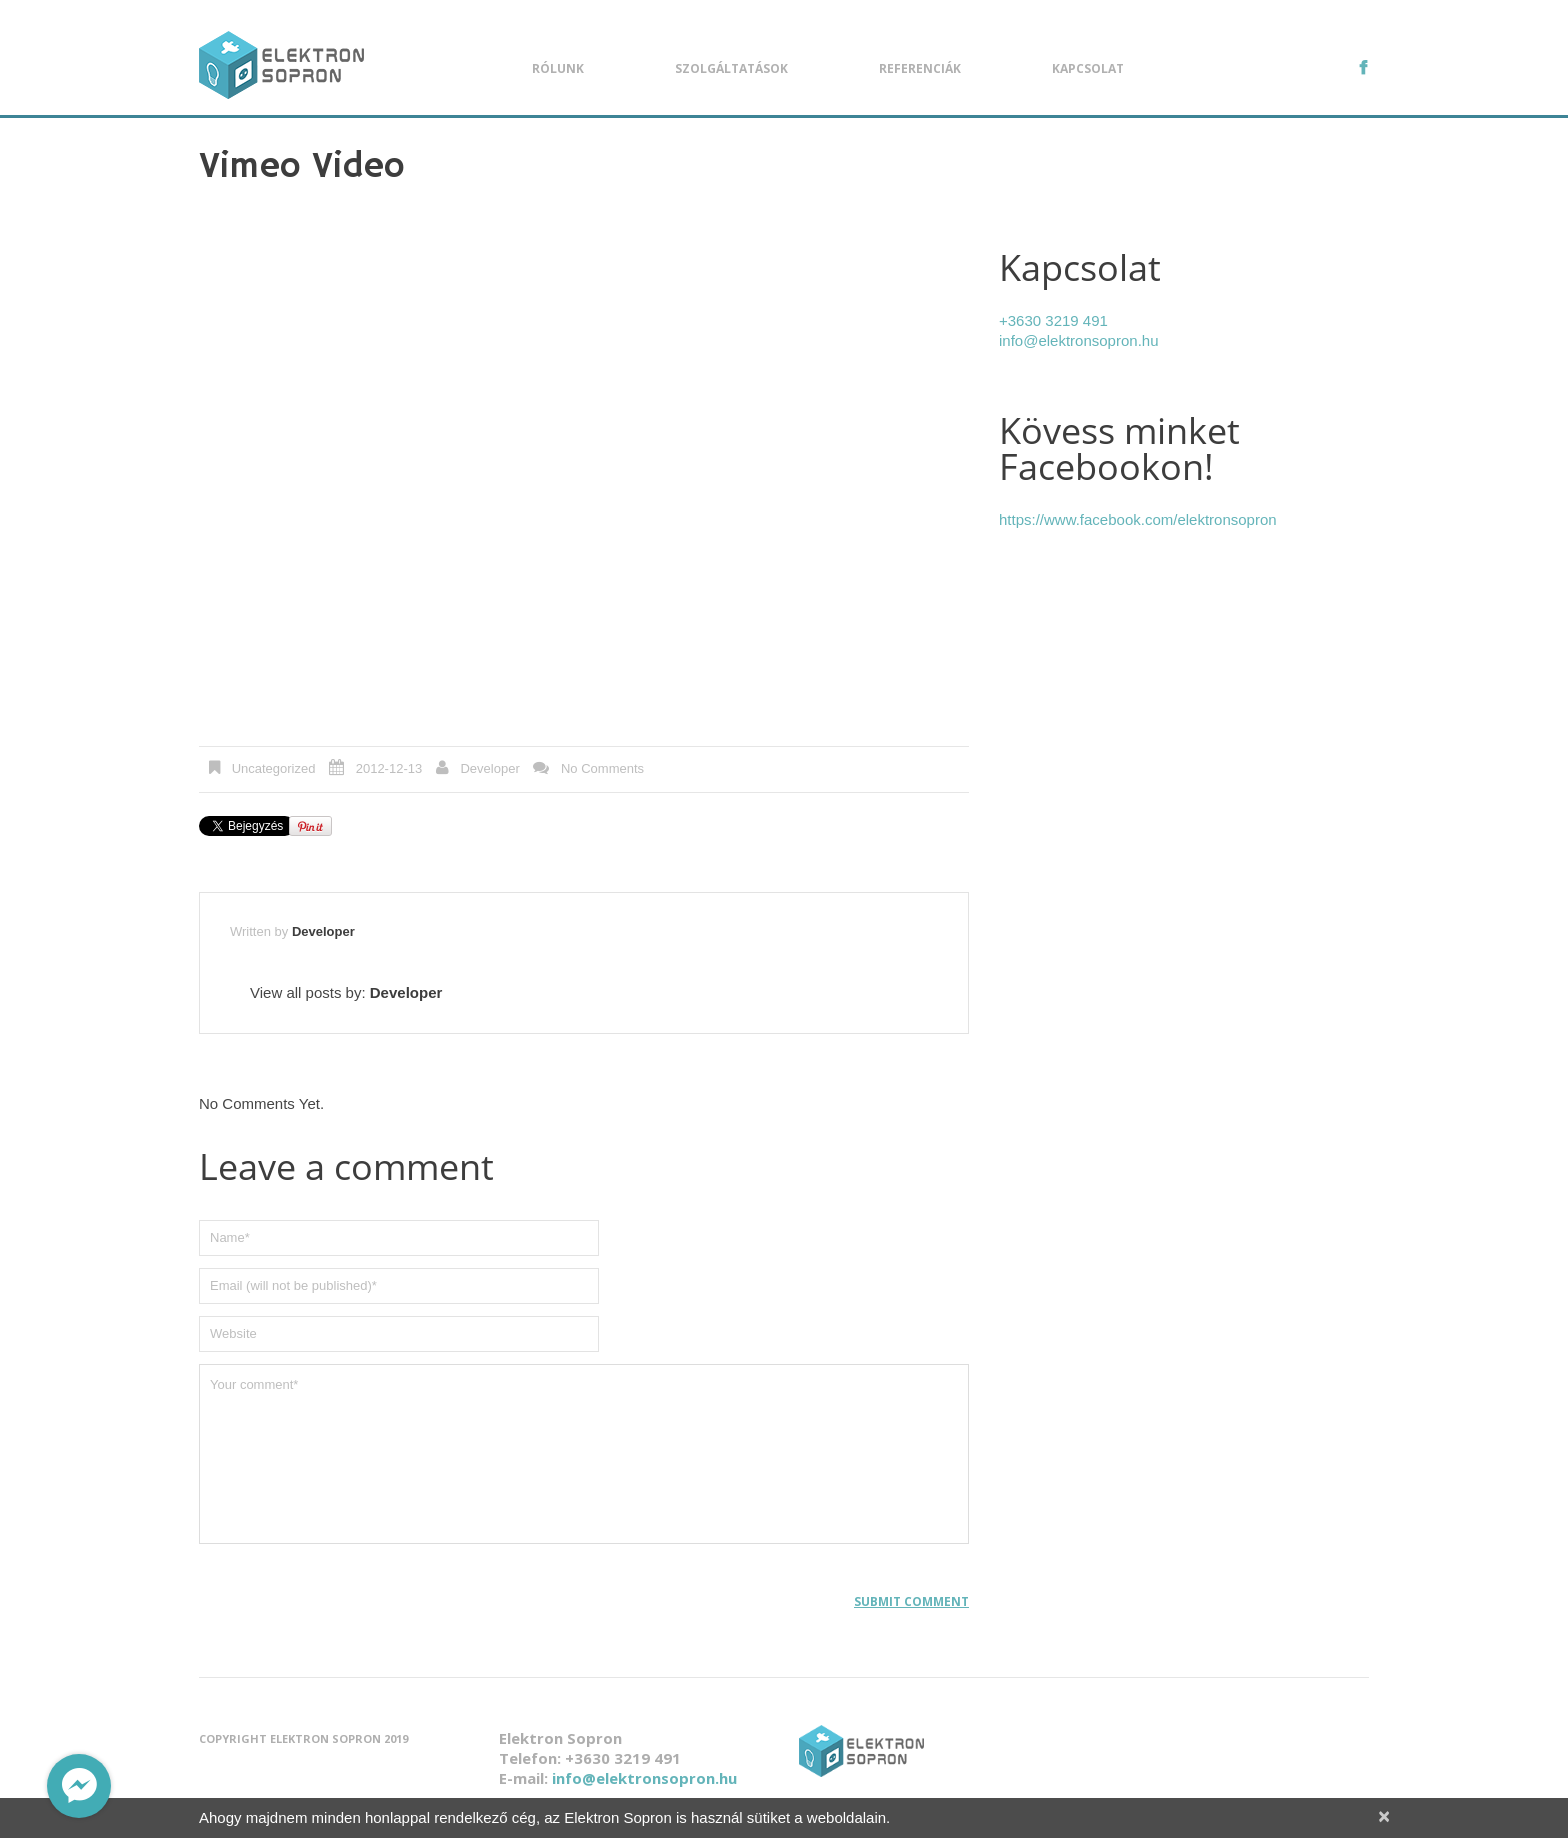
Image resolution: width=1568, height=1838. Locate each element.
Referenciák (920, 68)
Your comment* (584, 1454)
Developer (489, 768)
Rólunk (558, 68)
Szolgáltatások (731, 68)
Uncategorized (274, 768)
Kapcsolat (1088, 68)
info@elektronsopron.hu (1079, 340)
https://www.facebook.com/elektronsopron (1138, 519)
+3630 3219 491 (1053, 320)
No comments (602, 768)
